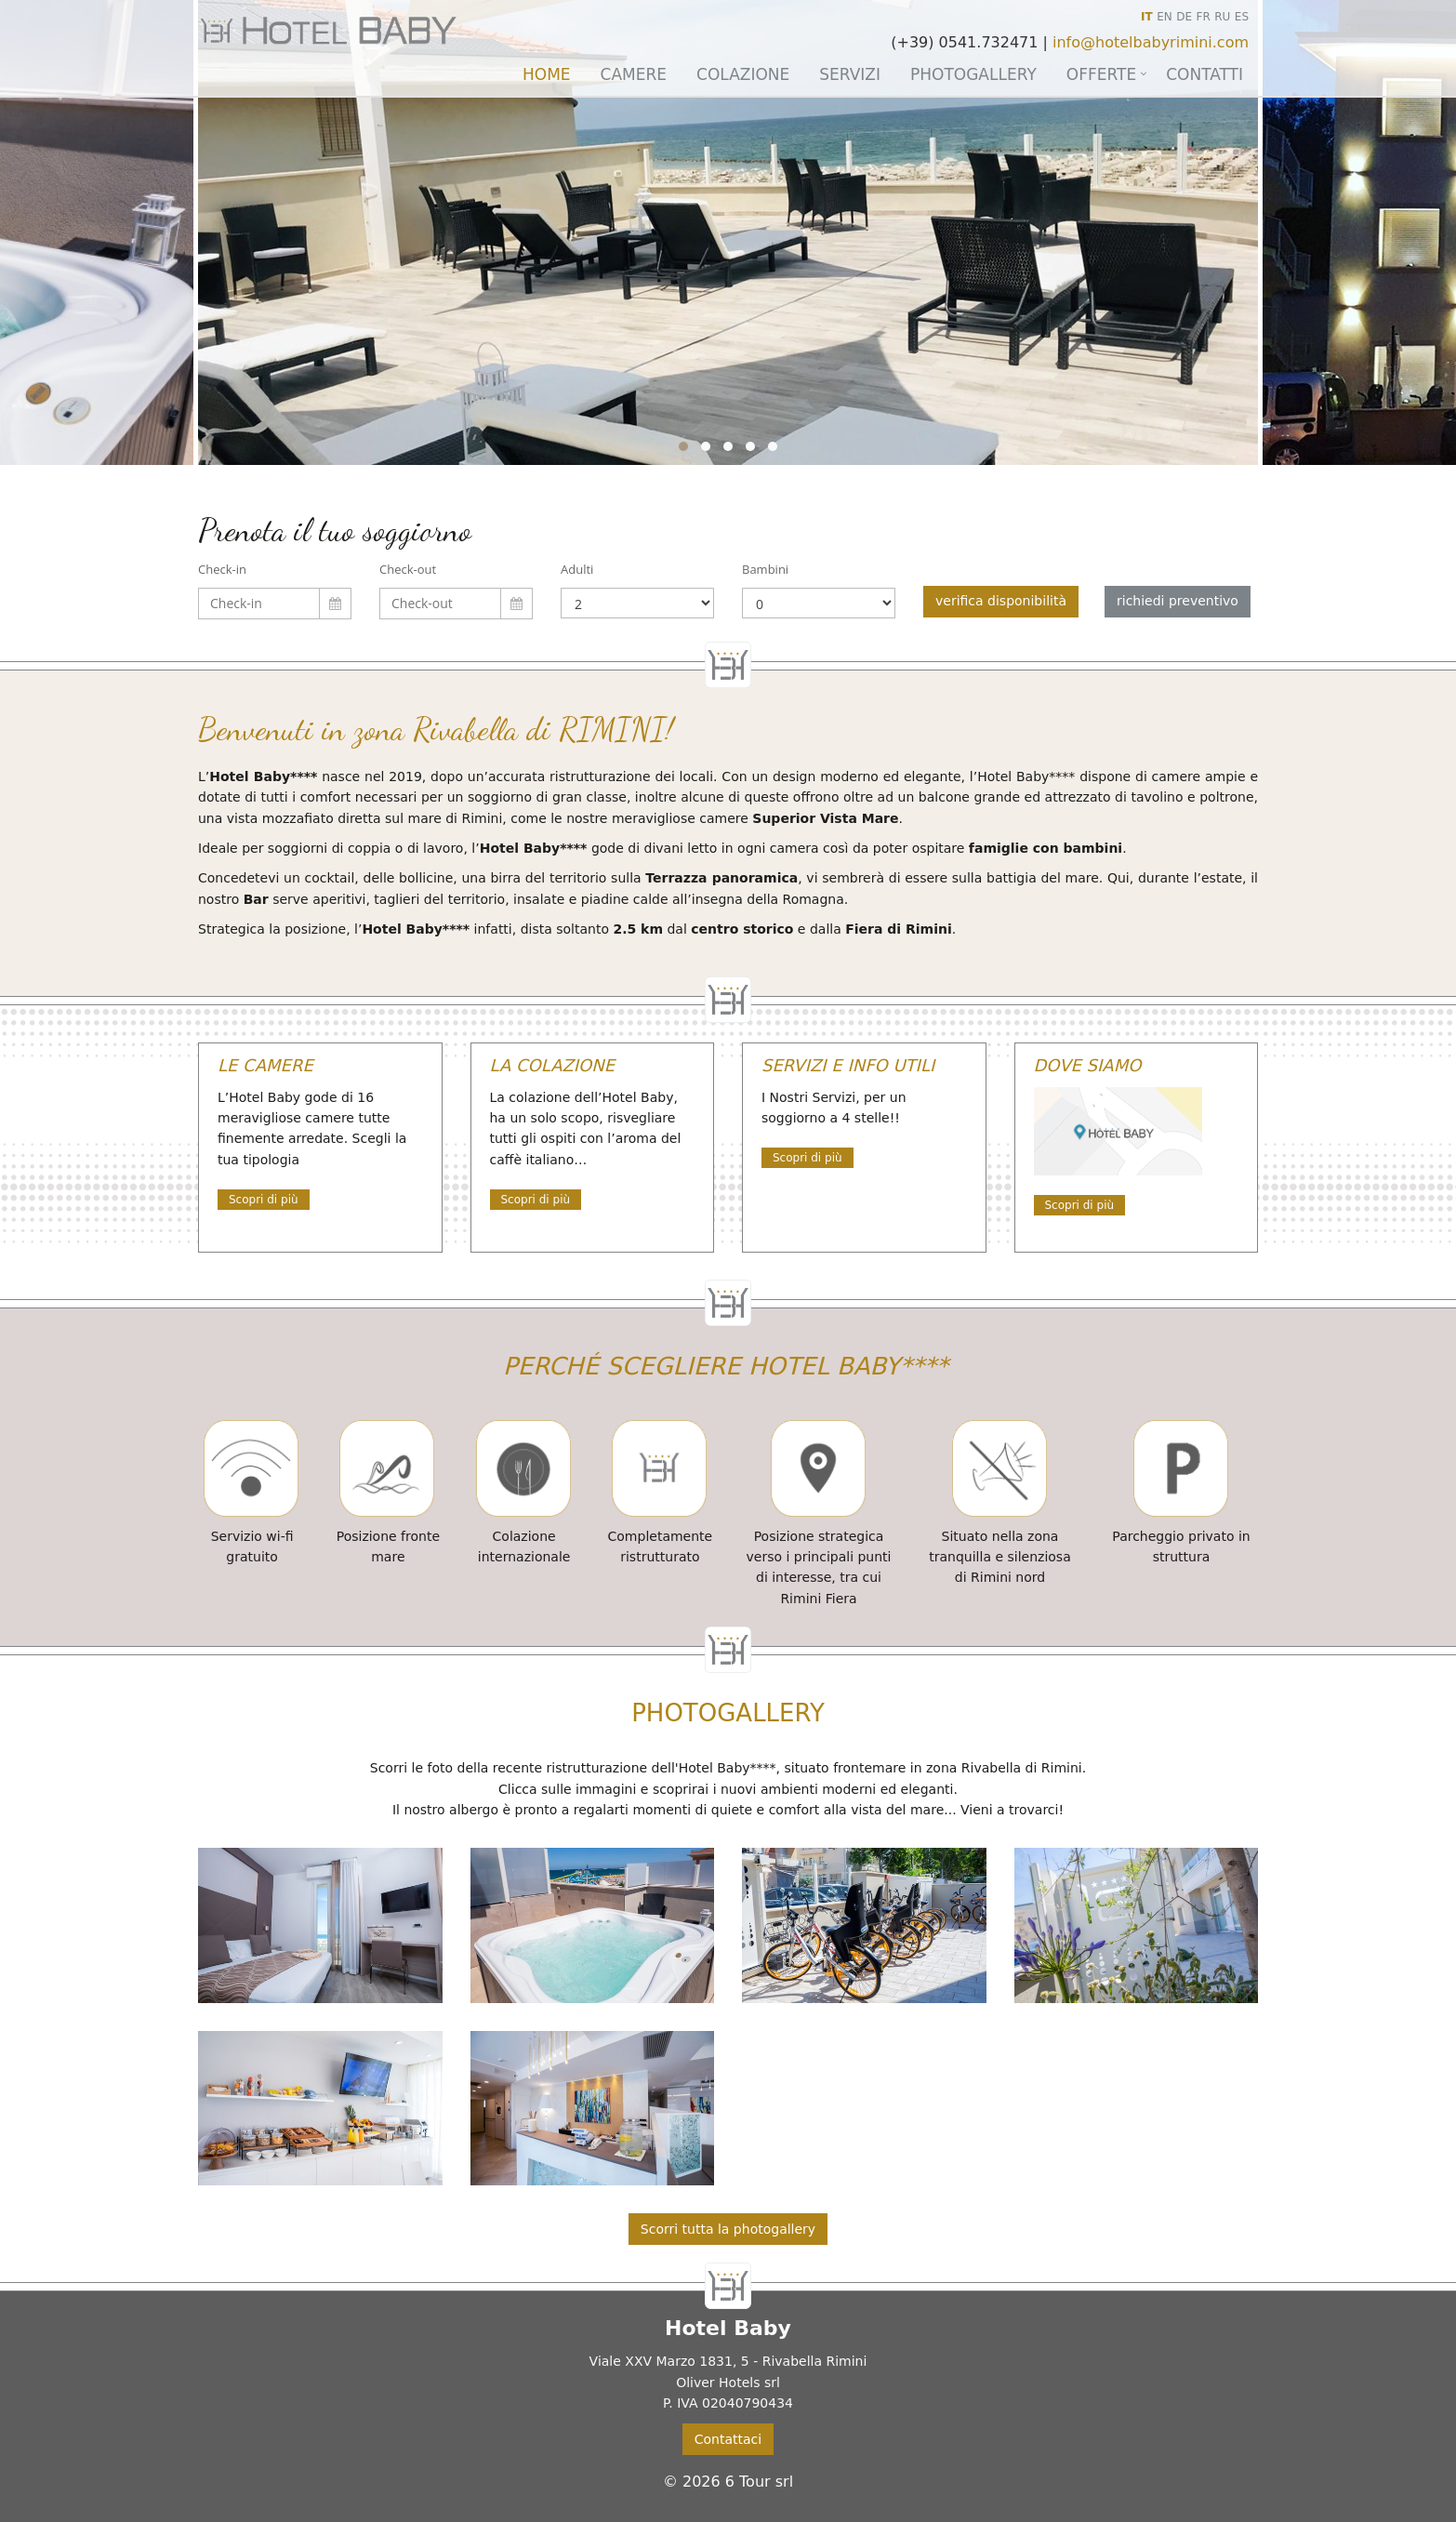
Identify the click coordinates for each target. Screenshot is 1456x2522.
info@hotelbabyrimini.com (1150, 42)
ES (1242, 16)
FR (1204, 16)
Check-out (407, 569)
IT (1147, 16)
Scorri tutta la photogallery (728, 2229)
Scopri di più (263, 1199)
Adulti (577, 569)
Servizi (849, 74)
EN (1164, 16)
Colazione (742, 74)
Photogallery (973, 74)
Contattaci (728, 2439)
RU (1222, 16)
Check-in (222, 569)
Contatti (1204, 74)
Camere (634, 74)
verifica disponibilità (1000, 600)
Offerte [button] (1101, 74)
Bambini (765, 569)
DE (1184, 16)
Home (547, 74)
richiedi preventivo (1177, 600)
